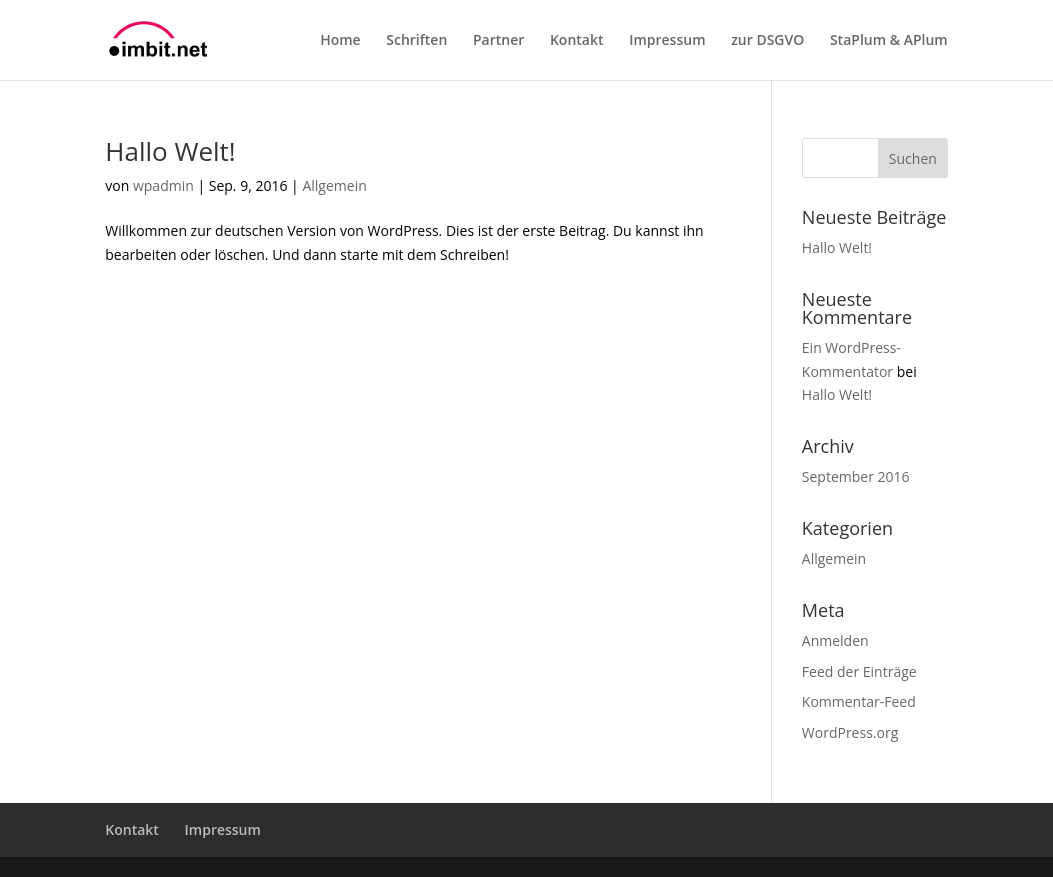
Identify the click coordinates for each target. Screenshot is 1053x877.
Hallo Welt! (170, 151)
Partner (498, 41)
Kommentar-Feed (859, 701)
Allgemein (334, 185)
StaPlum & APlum (889, 41)
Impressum (667, 41)
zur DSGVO (767, 41)
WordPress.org (850, 732)
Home (340, 41)
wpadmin (163, 185)
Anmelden (835, 640)
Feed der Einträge (859, 671)
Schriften (416, 41)
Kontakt (577, 41)
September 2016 (856, 476)
